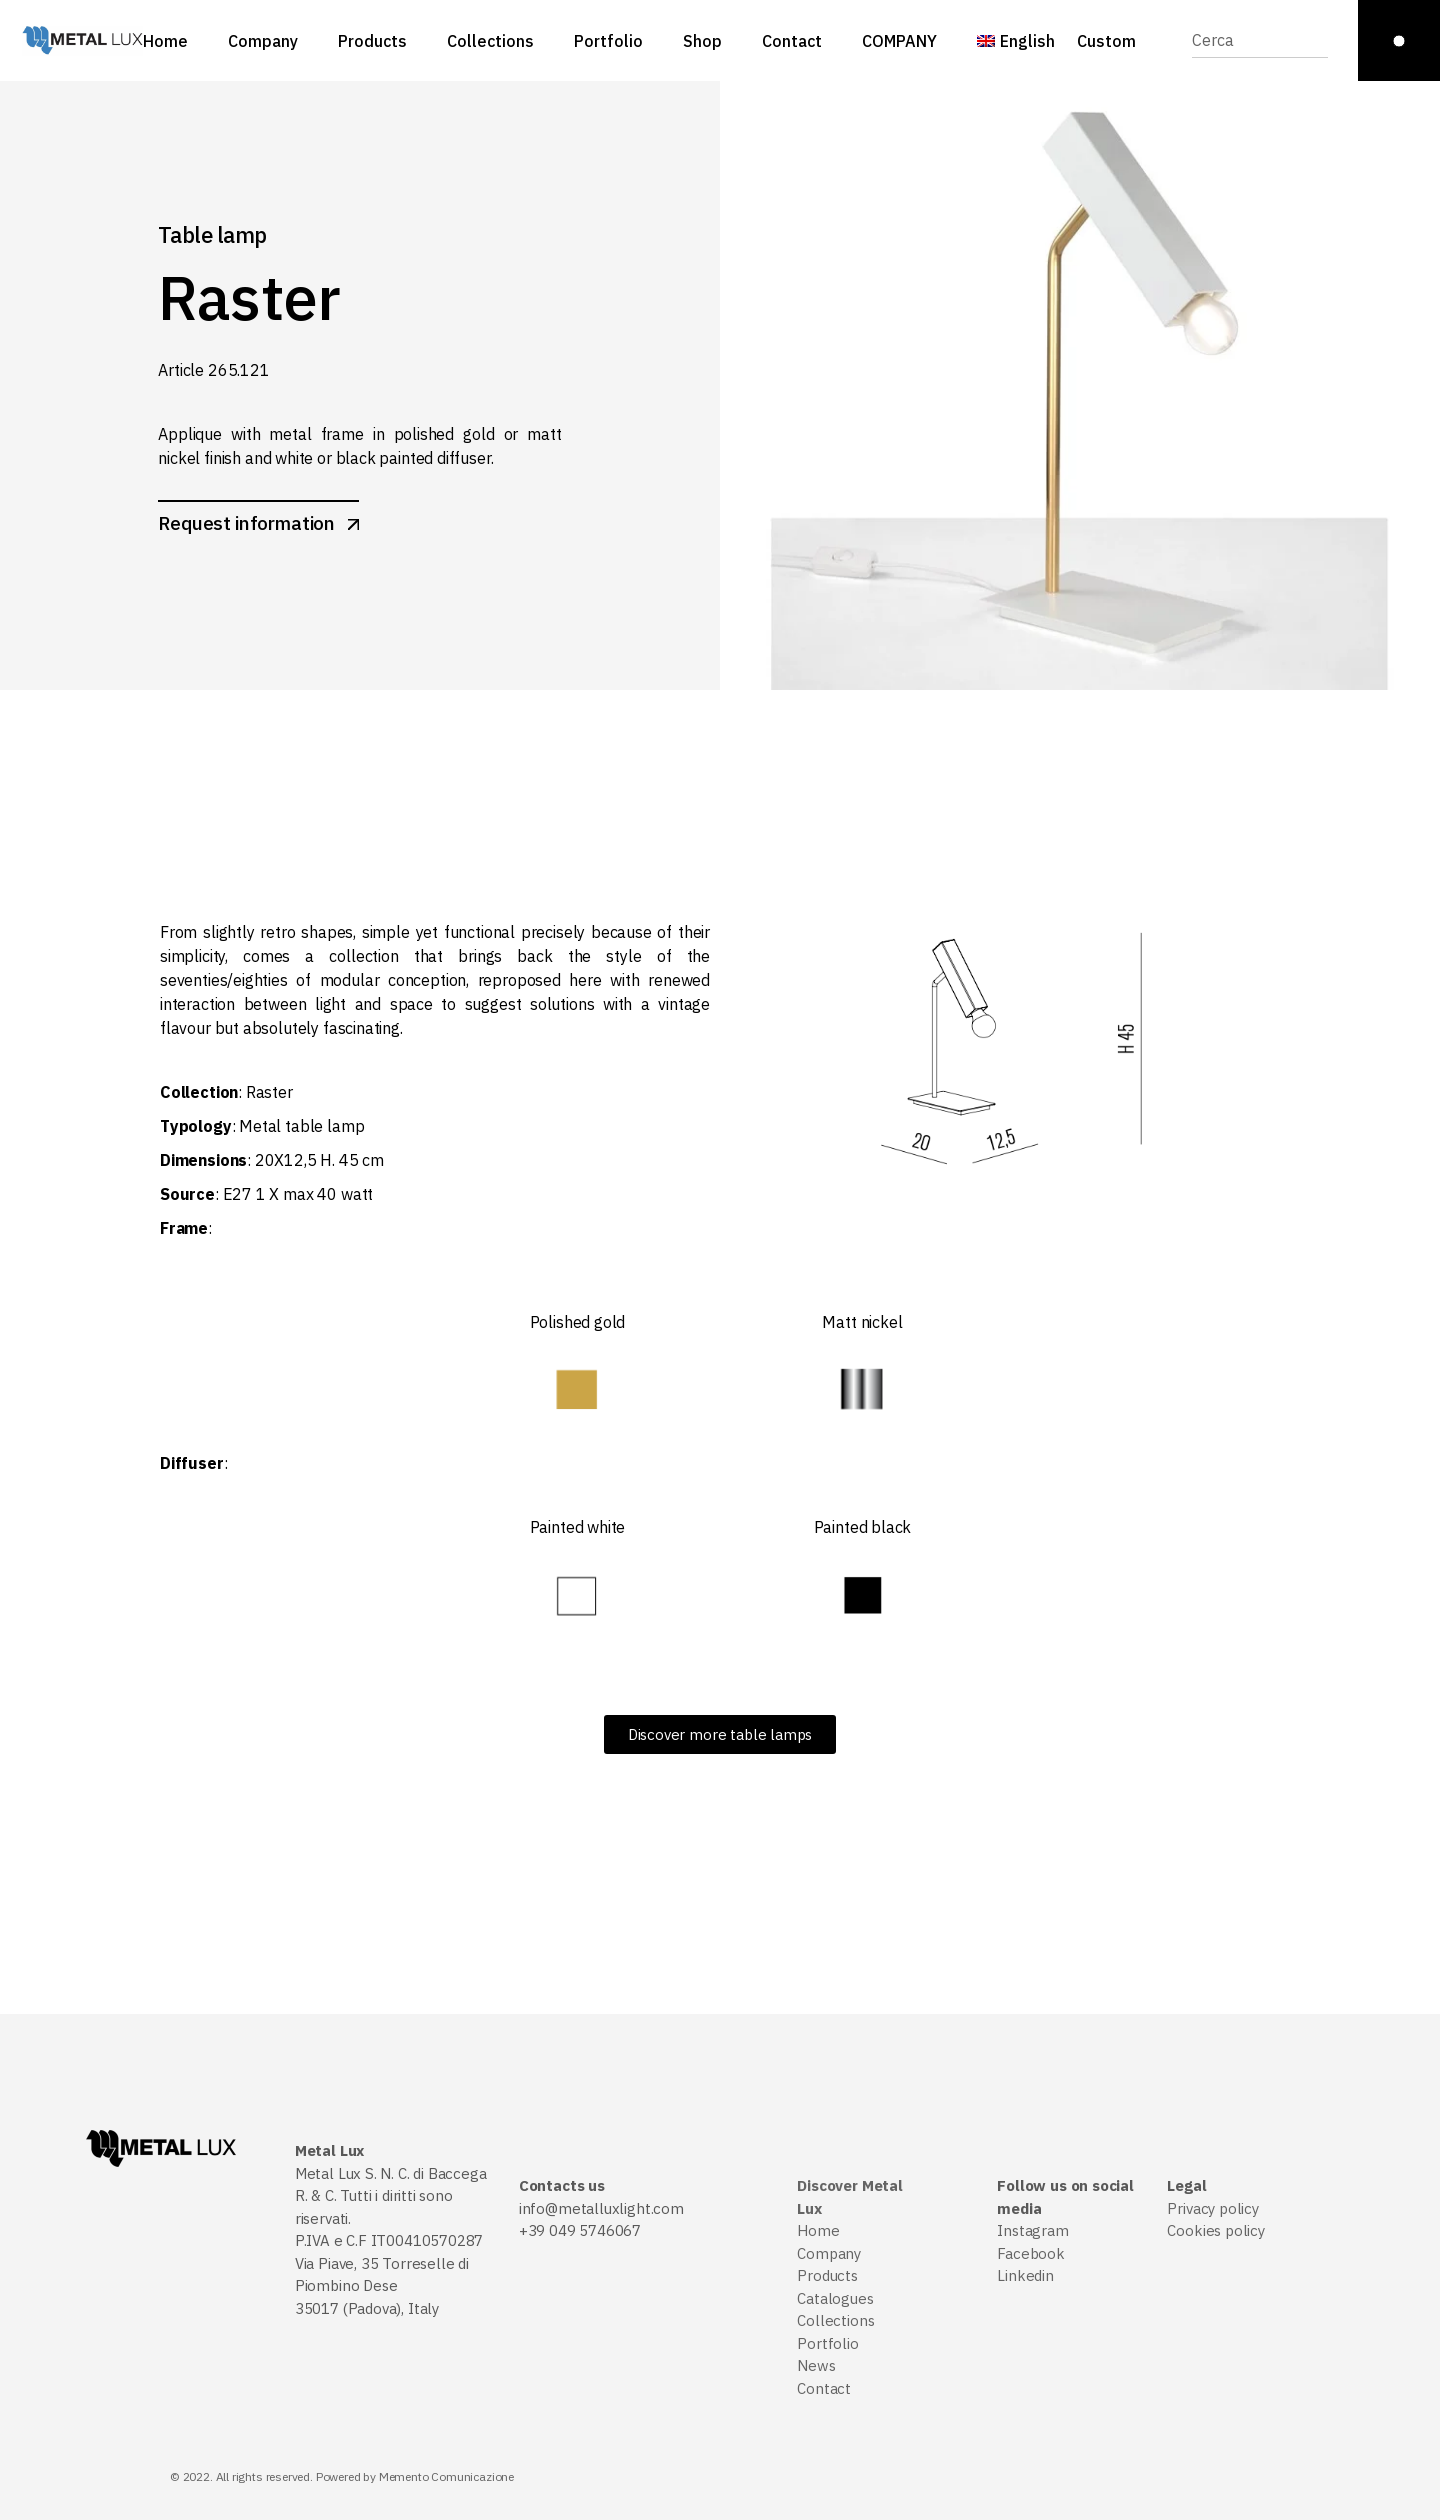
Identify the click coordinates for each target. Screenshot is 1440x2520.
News (816, 2365)
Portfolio (827, 2343)
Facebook (1031, 2253)
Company (829, 2253)
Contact (824, 2388)
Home (818, 2230)
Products (827, 2275)
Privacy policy (1212, 2208)
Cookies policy (1215, 2230)
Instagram (1032, 2230)
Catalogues (835, 2298)
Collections (835, 2320)
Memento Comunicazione (446, 2476)
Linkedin (1025, 2275)
